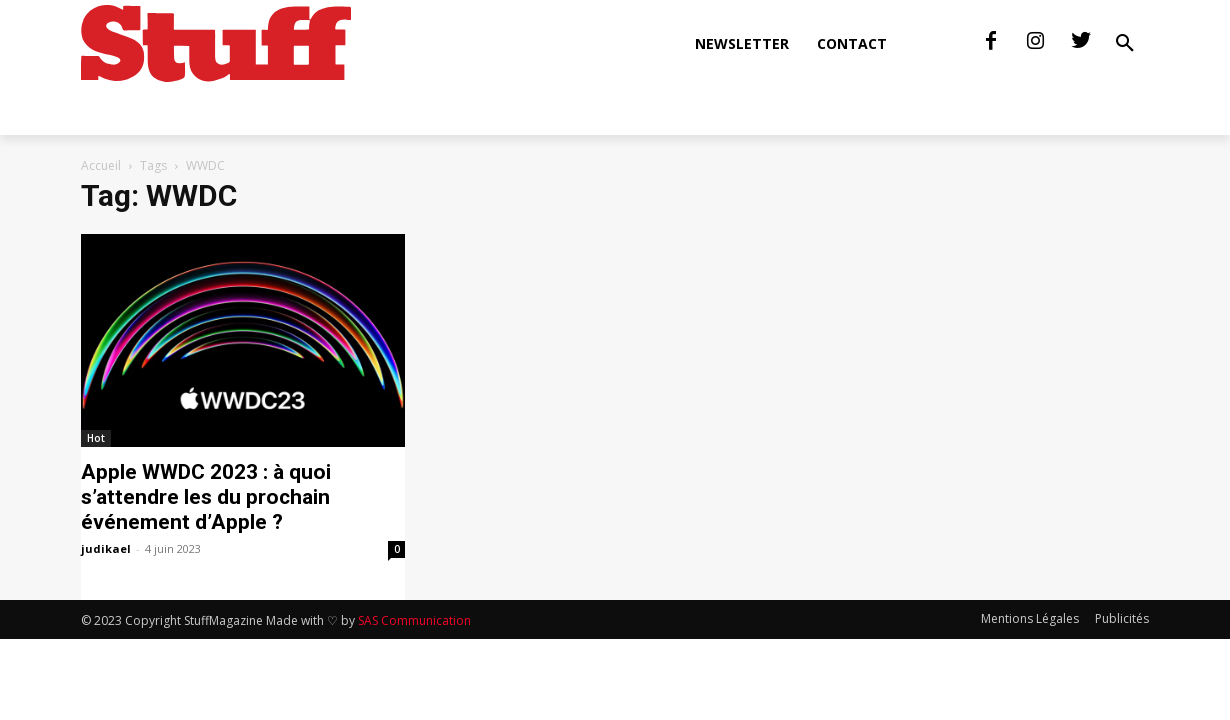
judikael (106, 548)
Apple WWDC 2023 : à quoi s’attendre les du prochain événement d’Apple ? (206, 497)
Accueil (101, 165)
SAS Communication (414, 620)
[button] (1125, 44)
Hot (96, 438)
